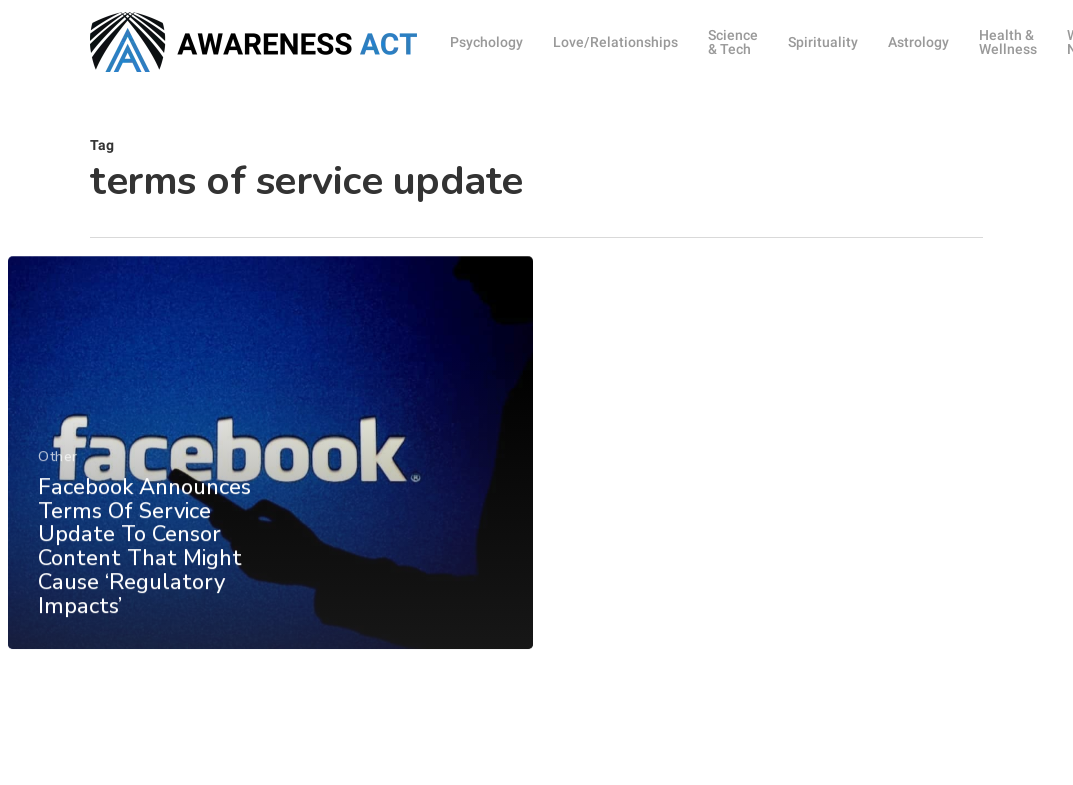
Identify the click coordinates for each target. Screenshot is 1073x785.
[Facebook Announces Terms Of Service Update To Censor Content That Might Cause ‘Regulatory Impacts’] (269, 464)
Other (58, 468)
